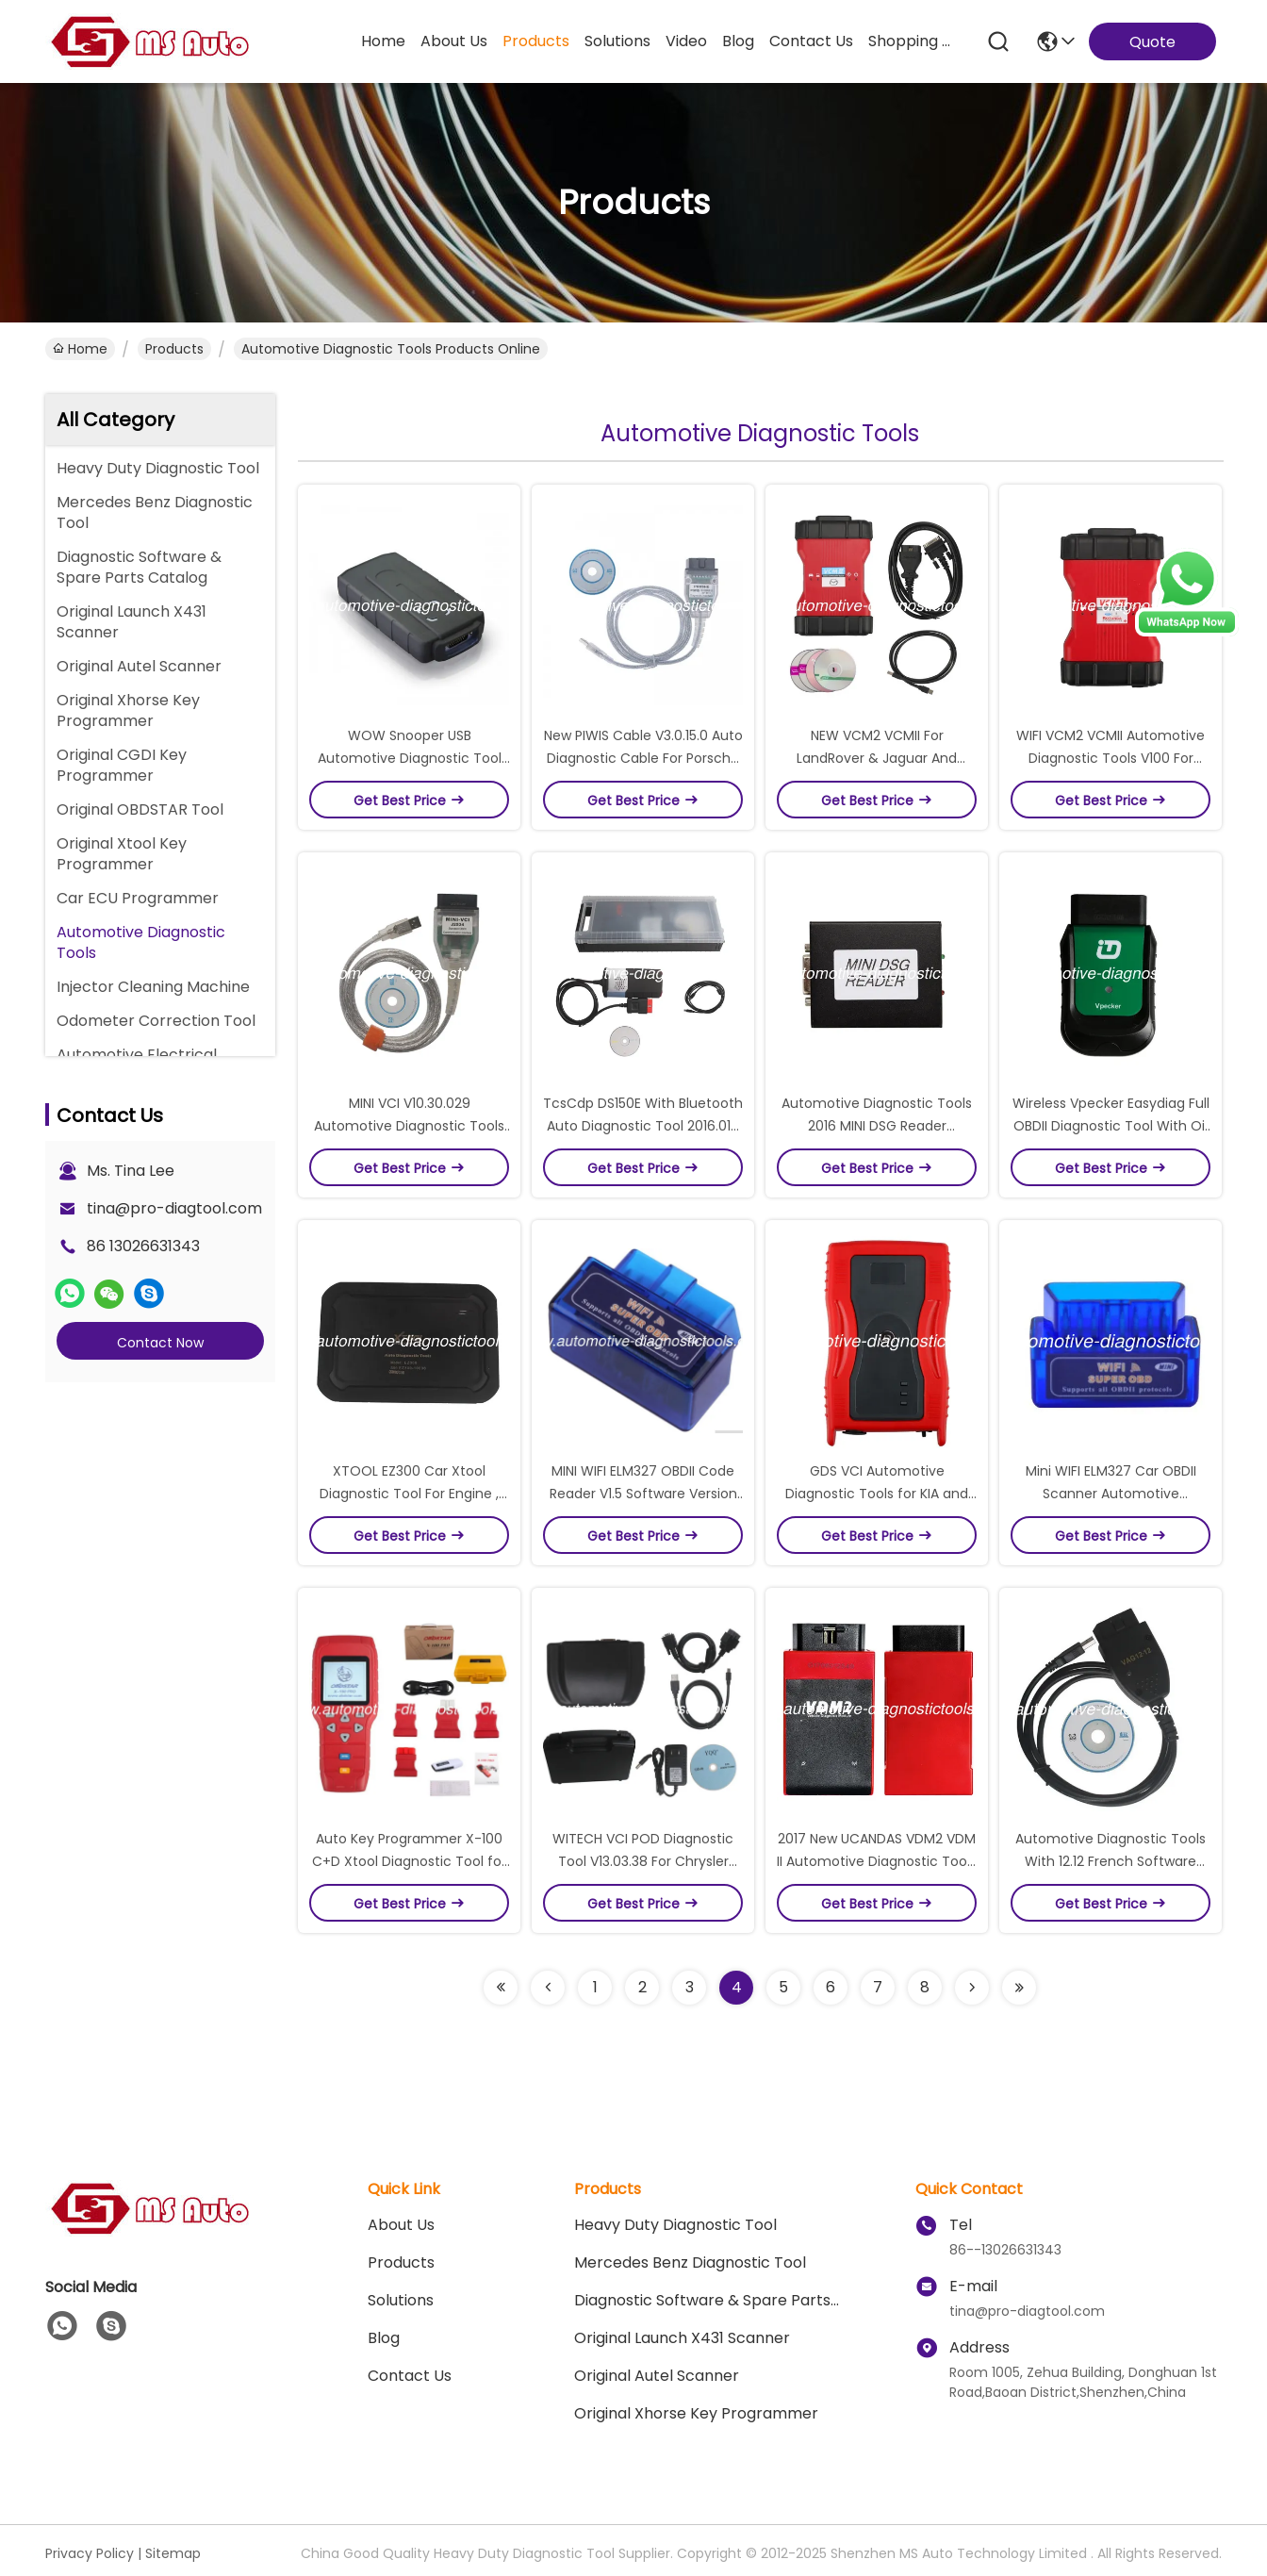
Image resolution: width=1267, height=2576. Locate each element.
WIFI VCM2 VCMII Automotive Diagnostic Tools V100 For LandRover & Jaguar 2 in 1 (1110, 758)
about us (453, 41)
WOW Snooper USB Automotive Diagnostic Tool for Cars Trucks (410, 758)
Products (174, 348)
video (686, 41)
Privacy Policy (89, 2553)
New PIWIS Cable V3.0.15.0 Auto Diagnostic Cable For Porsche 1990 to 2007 (643, 758)
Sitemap (173, 2553)
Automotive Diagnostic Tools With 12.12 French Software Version (1110, 1861)
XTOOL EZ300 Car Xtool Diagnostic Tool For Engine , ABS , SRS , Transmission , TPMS (409, 1493)
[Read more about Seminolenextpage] (501, 1988)
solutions (617, 41)
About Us (401, 2225)
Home (383, 41)
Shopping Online (913, 41)
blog (738, 41)
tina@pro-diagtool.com (174, 1208)
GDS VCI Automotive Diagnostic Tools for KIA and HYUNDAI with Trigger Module (877, 1493)
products (535, 41)
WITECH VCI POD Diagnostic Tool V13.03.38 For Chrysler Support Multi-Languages (642, 1861)
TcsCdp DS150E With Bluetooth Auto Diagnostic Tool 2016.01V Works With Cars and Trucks (643, 1126)
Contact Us (410, 2375)
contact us (811, 41)
